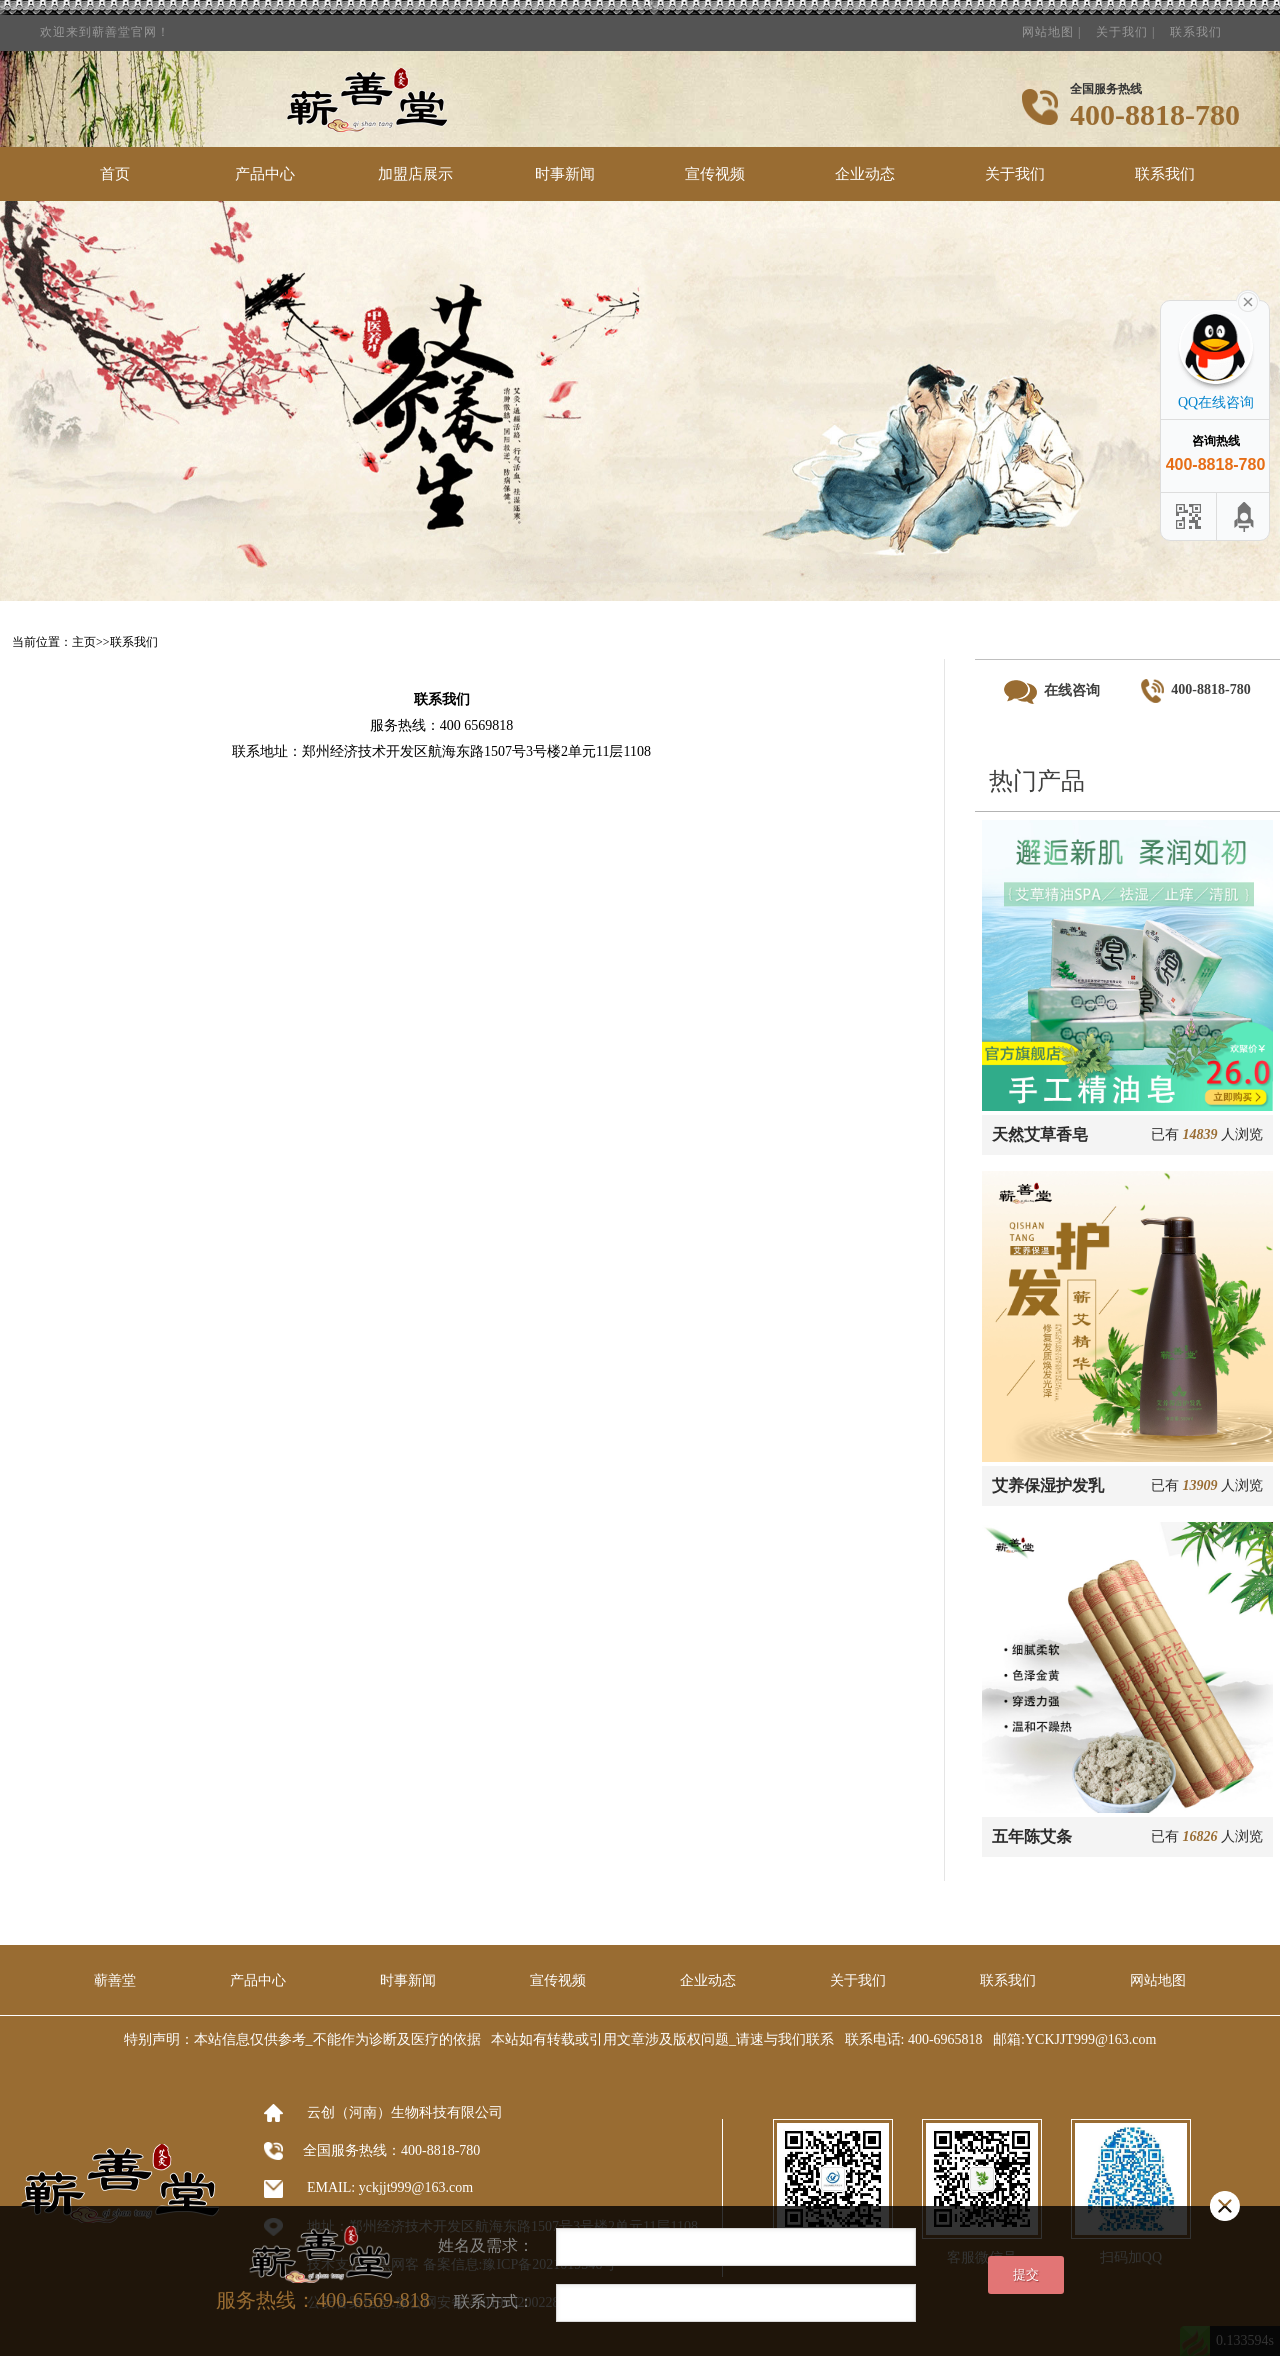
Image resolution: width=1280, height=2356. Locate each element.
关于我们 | (1125, 25)
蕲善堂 (115, 1980)
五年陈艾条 (1032, 1836)
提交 (1026, 2274)
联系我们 (1196, 25)
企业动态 (865, 174)
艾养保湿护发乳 (1048, 1485)
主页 (84, 642)
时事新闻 (565, 174)
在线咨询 (1052, 692)
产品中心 (265, 174)
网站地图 (1158, 1980)
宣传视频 (715, 174)
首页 (115, 174)
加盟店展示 (415, 174)
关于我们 (1015, 174)
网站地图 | (1051, 25)
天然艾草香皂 (1040, 1134)
